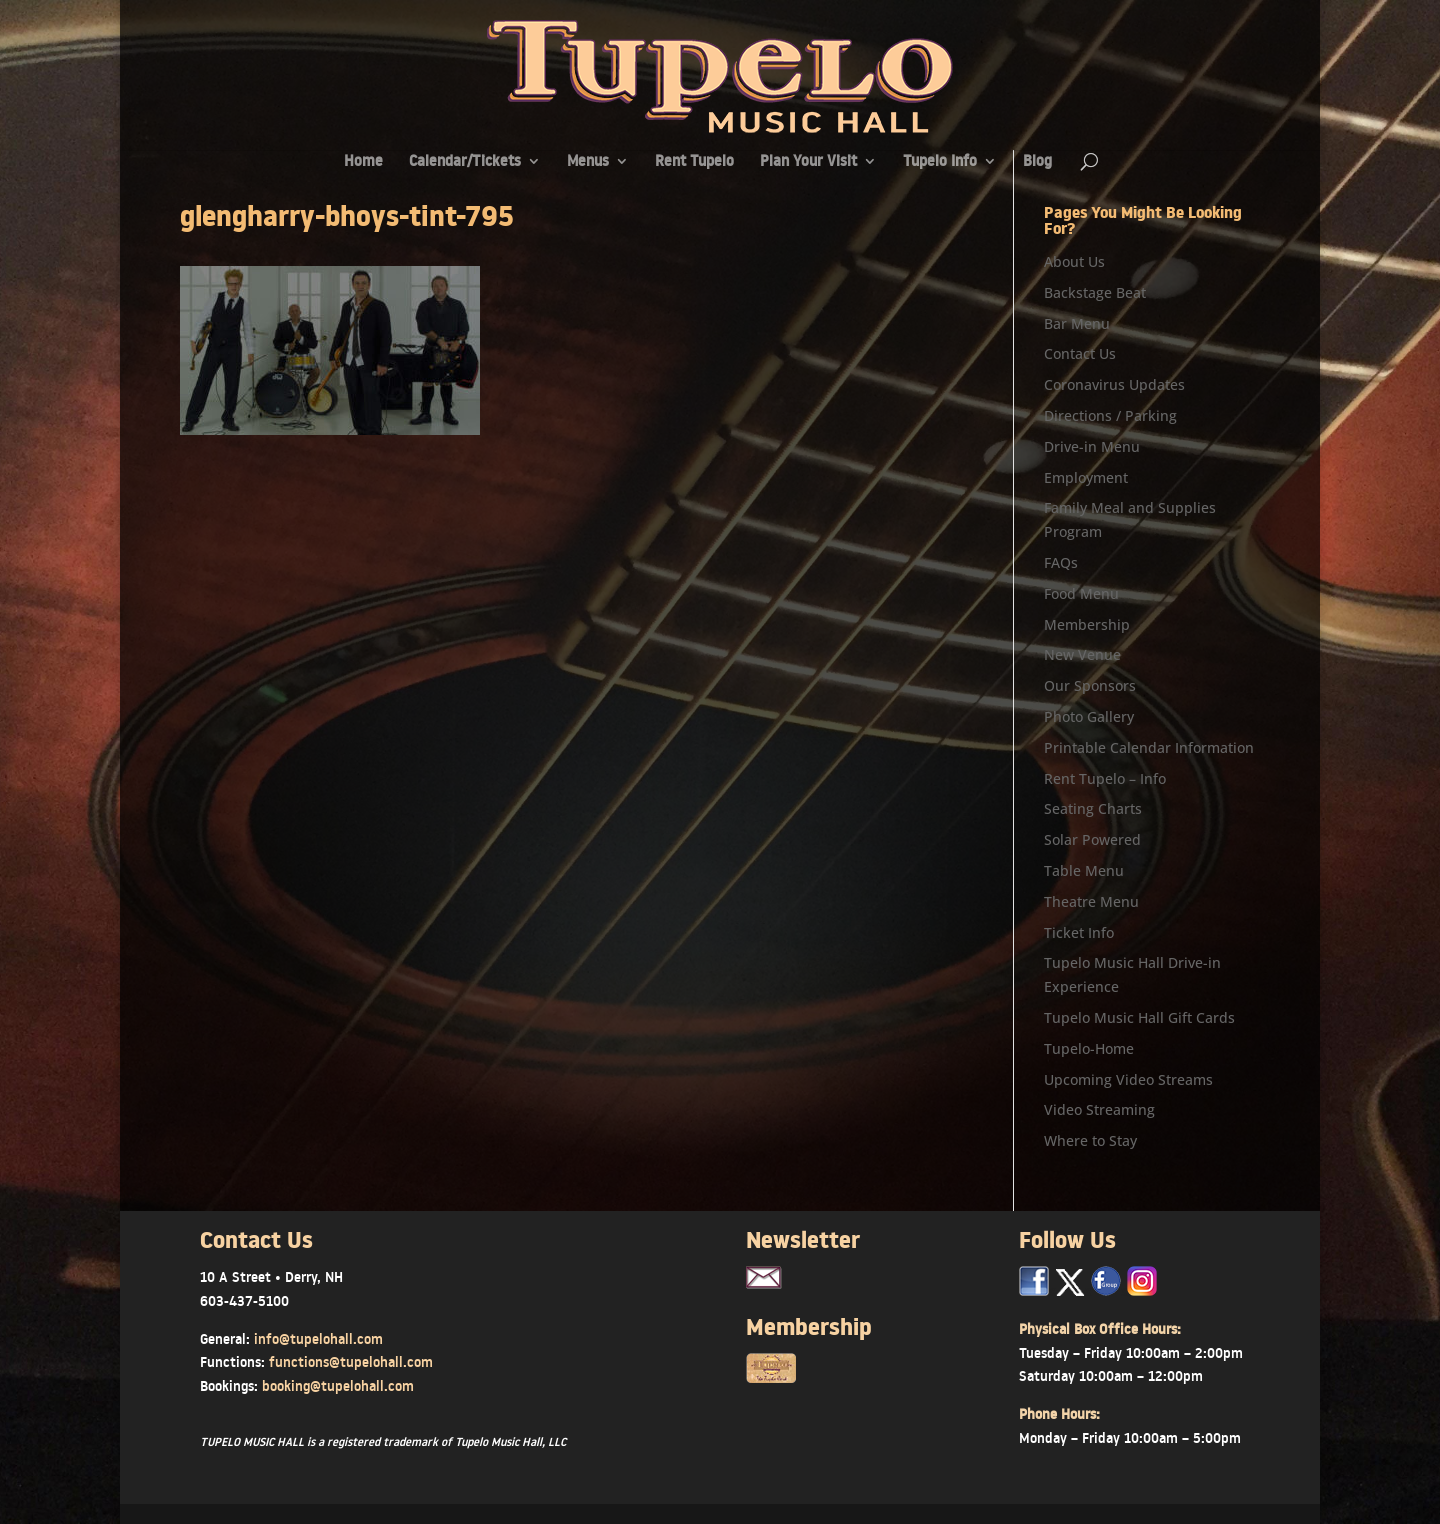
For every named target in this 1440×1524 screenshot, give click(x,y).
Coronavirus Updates (1114, 384)
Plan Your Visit (808, 162)
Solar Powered (1092, 839)
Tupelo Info (940, 162)
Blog (1037, 162)
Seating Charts (1093, 808)
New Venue (1082, 654)
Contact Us (1080, 353)
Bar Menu (1077, 323)
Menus (588, 162)
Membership (1087, 624)
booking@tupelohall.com (338, 1386)
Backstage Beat (1095, 292)
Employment (1086, 477)
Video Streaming (1099, 1109)
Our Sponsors (1090, 685)
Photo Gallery (1089, 716)
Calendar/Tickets (465, 162)
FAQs (1061, 562)
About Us (1074, 261)
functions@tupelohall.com (351, 1362)
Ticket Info (1079, 932)
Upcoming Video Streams (1128, 1079)
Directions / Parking (1110, 415)
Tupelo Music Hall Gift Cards (1139, 1017)
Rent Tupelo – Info (1105, 778)
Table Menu (1084, 870)
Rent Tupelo (694, 162)
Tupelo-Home (1089, 1048)
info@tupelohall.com (318, 1339)
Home (363, 162)
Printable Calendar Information (1149, 747)
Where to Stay (1090, 1140)
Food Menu (1081, 593)
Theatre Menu (1091, 901)
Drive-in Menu (1092, 446)
